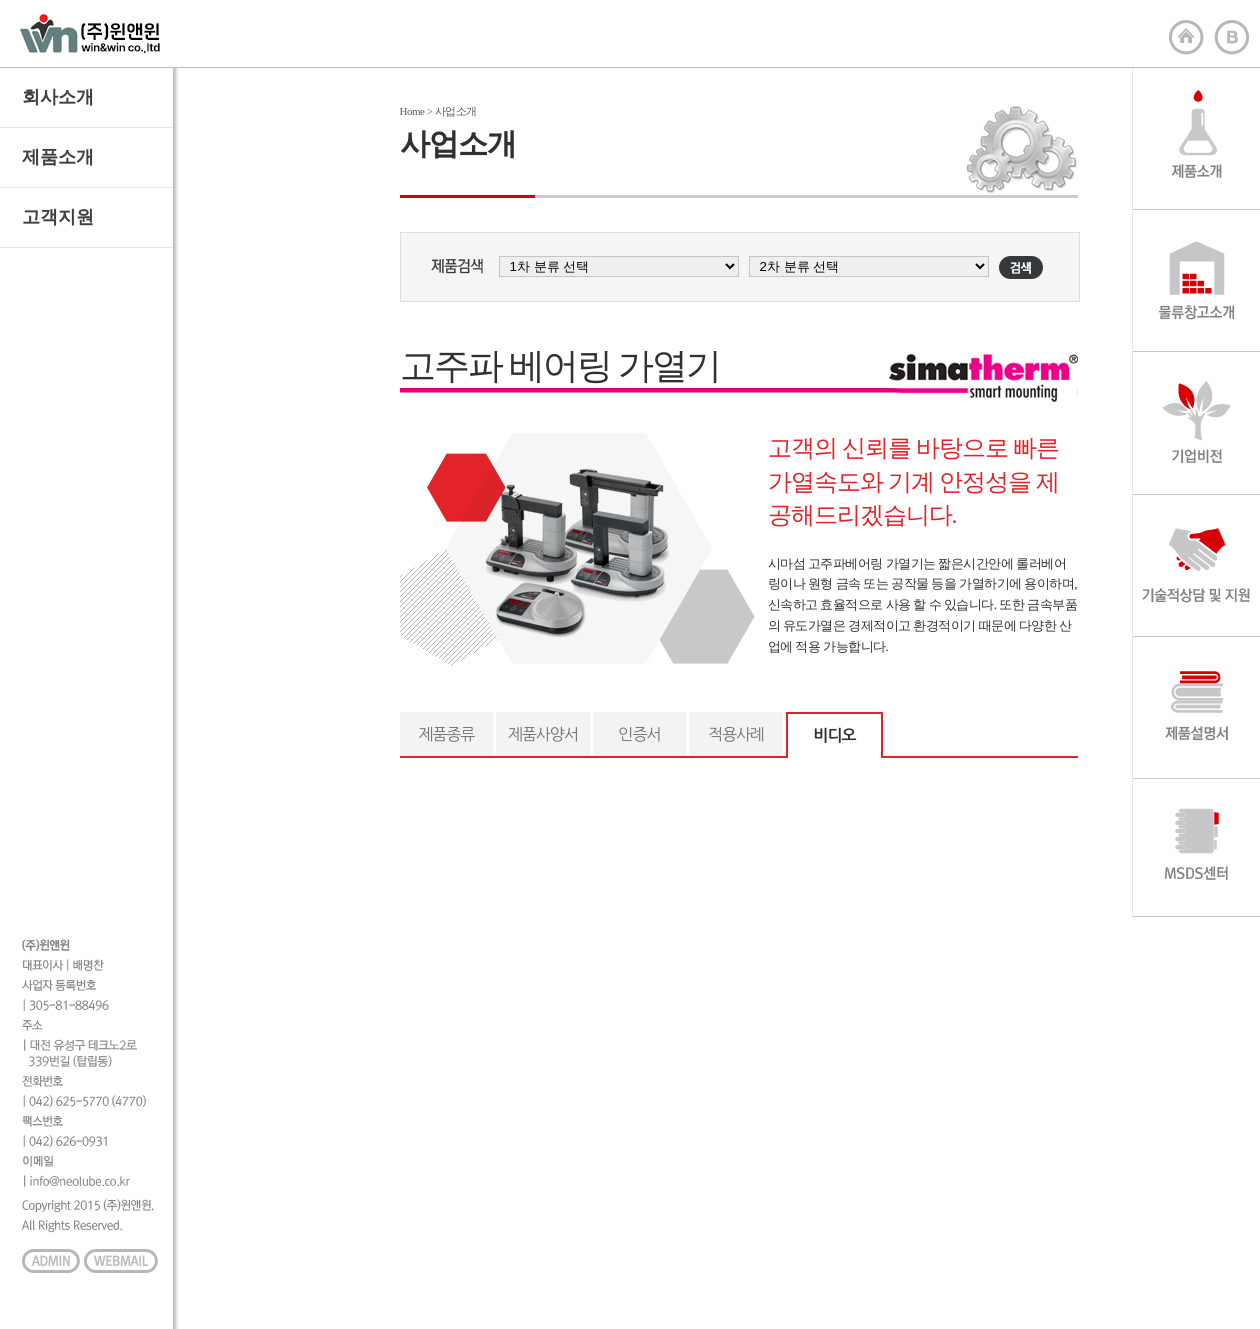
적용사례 (736, 734)
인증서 (639, 734)
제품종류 (446, 734)
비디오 (834, 735)
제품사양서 (543, 734)
